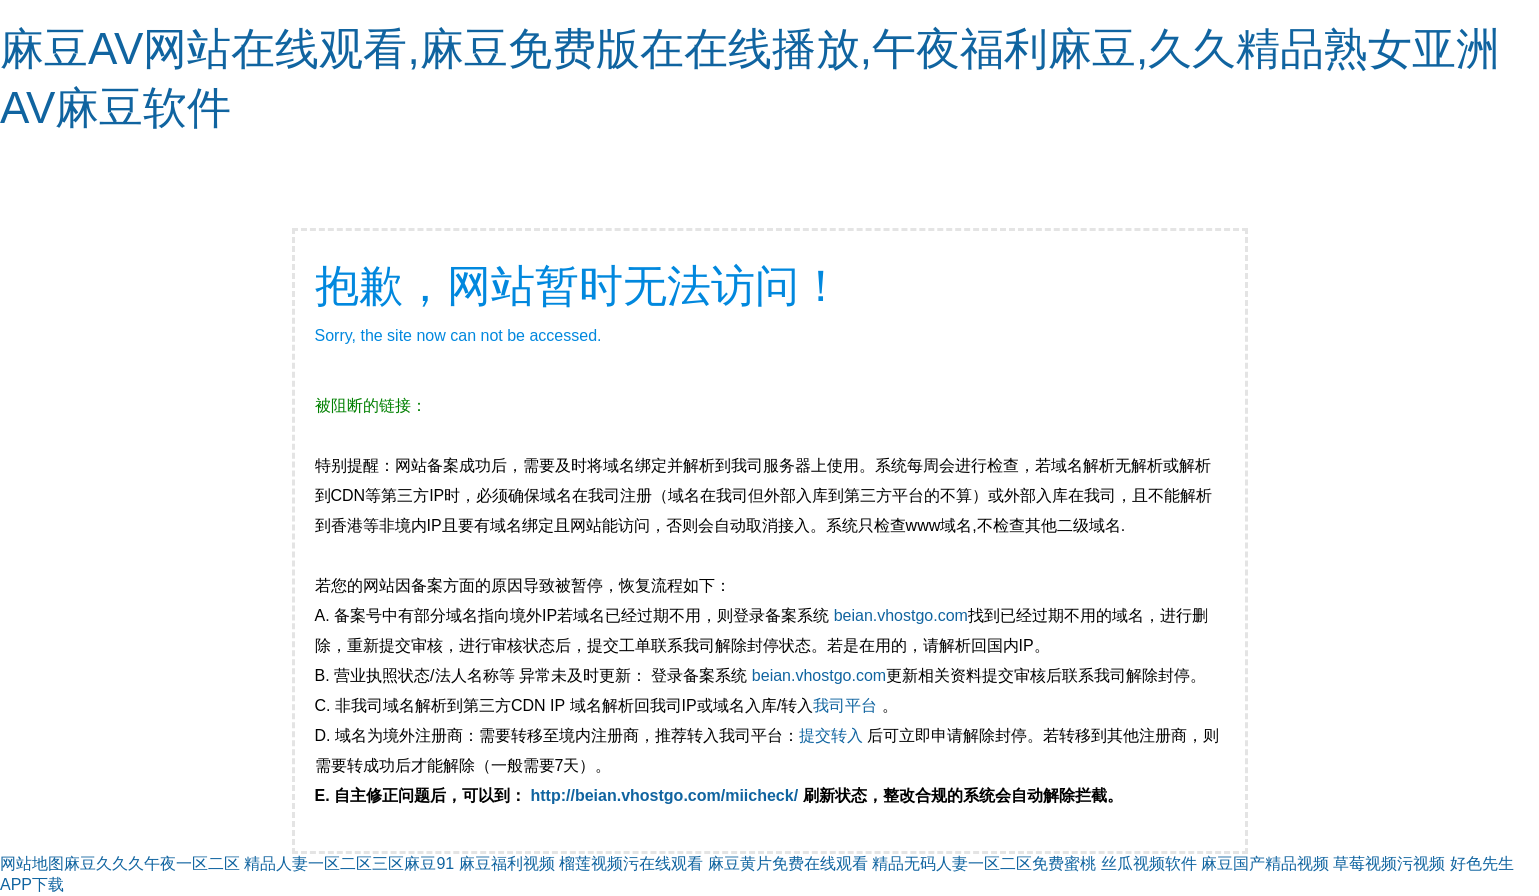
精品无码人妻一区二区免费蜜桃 (984, 863)
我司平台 (847, 705)
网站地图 (32, 863)
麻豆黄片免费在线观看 (788, 863)
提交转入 (831, 735)
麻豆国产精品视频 (1265, 863)
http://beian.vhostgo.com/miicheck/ (665, 795)
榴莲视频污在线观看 (631, 863)
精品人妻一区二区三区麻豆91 (349, 863)
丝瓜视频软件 (1149, 863)
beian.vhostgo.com (901, 615)
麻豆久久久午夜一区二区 (152, 863)
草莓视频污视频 (1389, 863)
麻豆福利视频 (507, 863)
